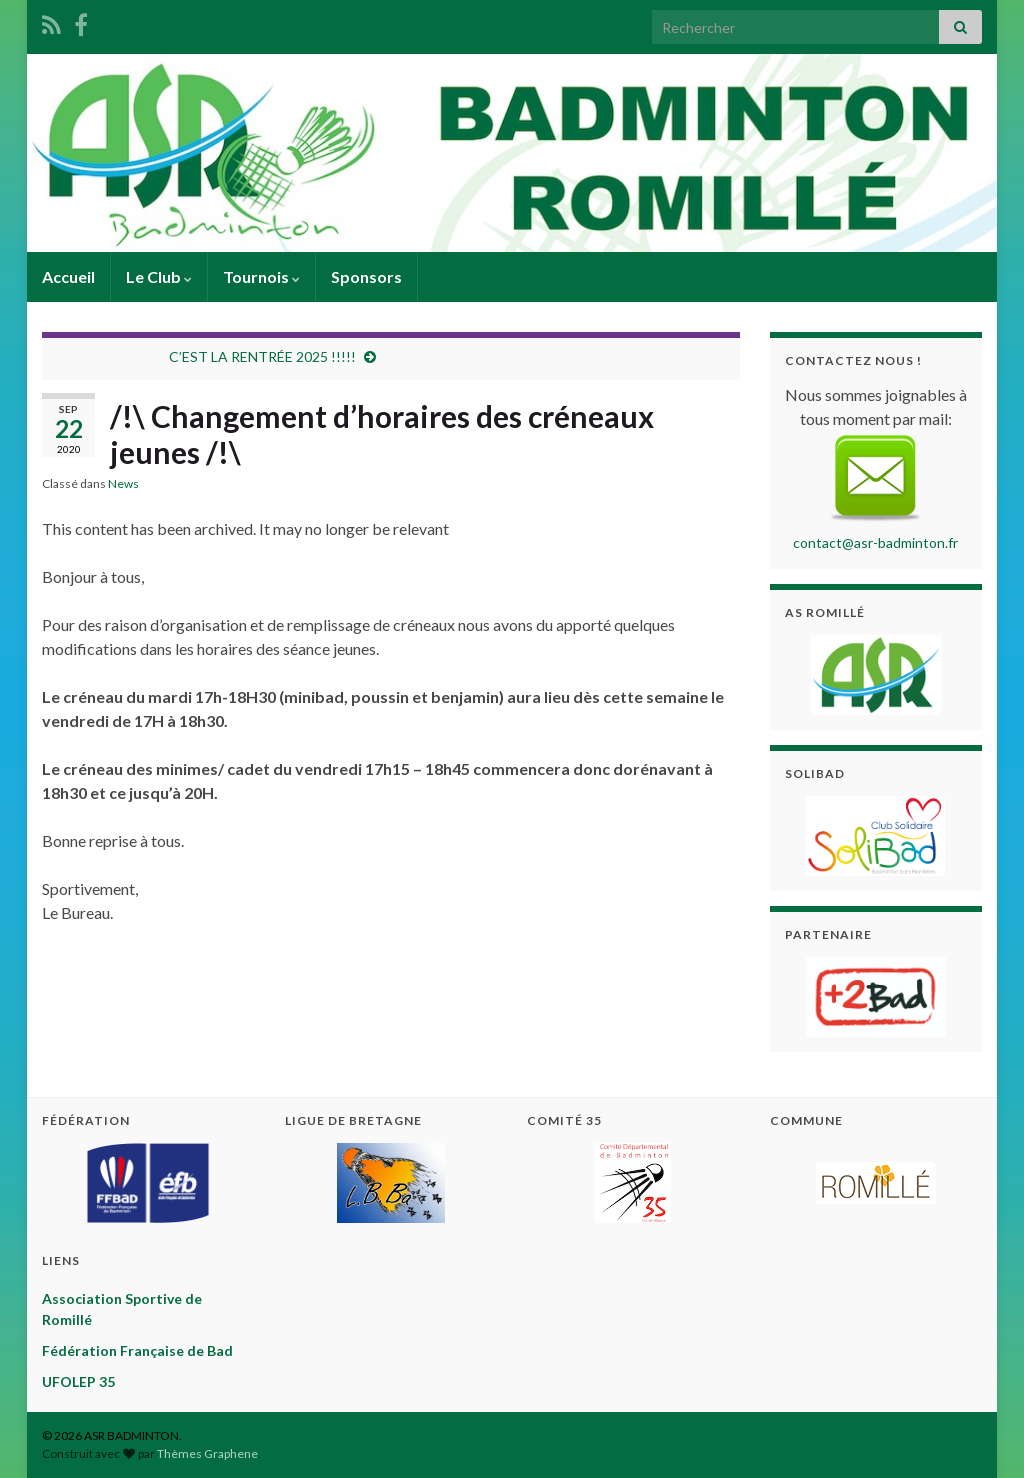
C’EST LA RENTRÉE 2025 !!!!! (262, 356)
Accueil (68, 276)
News (123, 483)
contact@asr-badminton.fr (875, 542)
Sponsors (366, 276)
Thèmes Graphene (207, 1453)
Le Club (159, 276)
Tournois (261, 276)
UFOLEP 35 (78, 1381)
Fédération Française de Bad (137, 1350)
